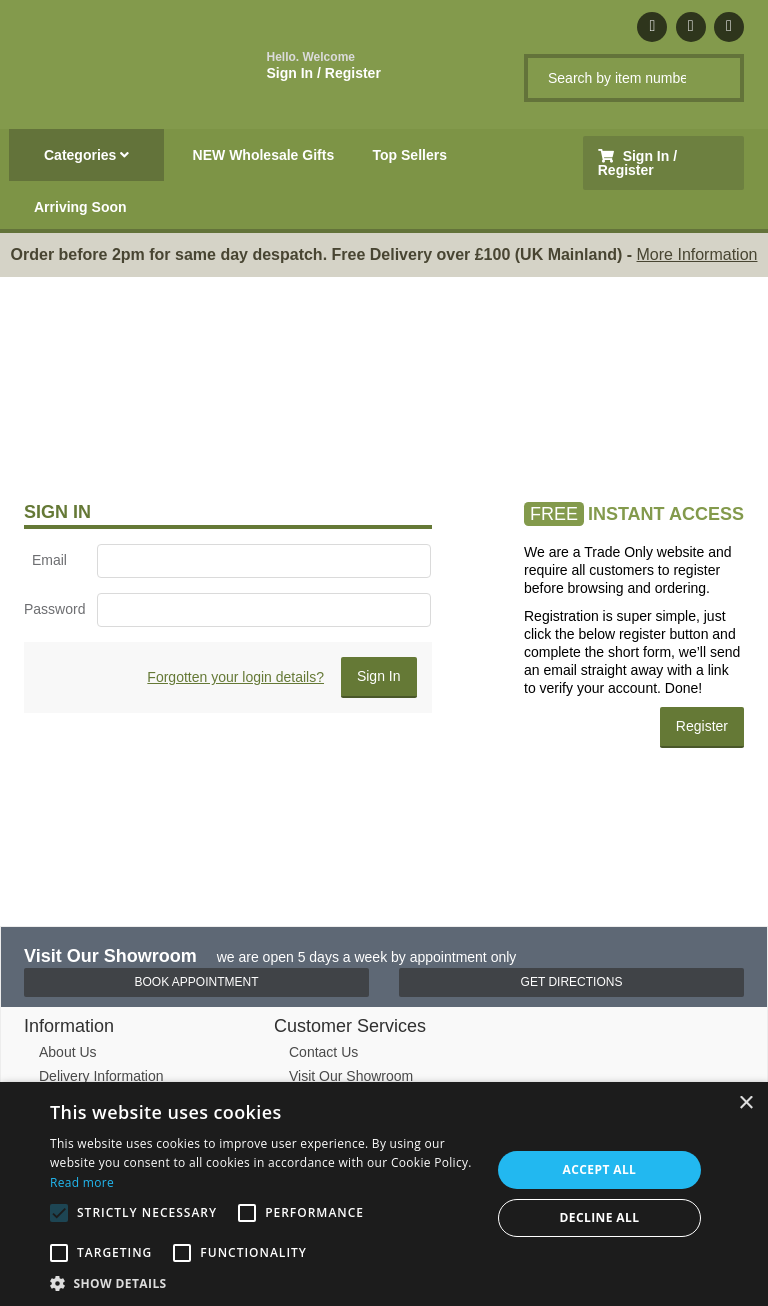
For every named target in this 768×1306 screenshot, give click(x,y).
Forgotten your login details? (235, 677)
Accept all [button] (600, 1169)
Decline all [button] (600, 1217)
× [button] (745, 1103)
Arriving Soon (80, 207)
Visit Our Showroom (351, 1076)
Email (49, 560)
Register (702, 726)
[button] (264, 1282)
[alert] (384, 1194)
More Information (697, 254)
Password (53, 609)
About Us (68, 1052)
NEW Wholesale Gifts (264, 155)
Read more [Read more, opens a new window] (82, 1182)
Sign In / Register (324, 65)
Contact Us (323, 1052)
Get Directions (572, 982)
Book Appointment (196, 982)
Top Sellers (410, 155)
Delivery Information (101, 1076)
